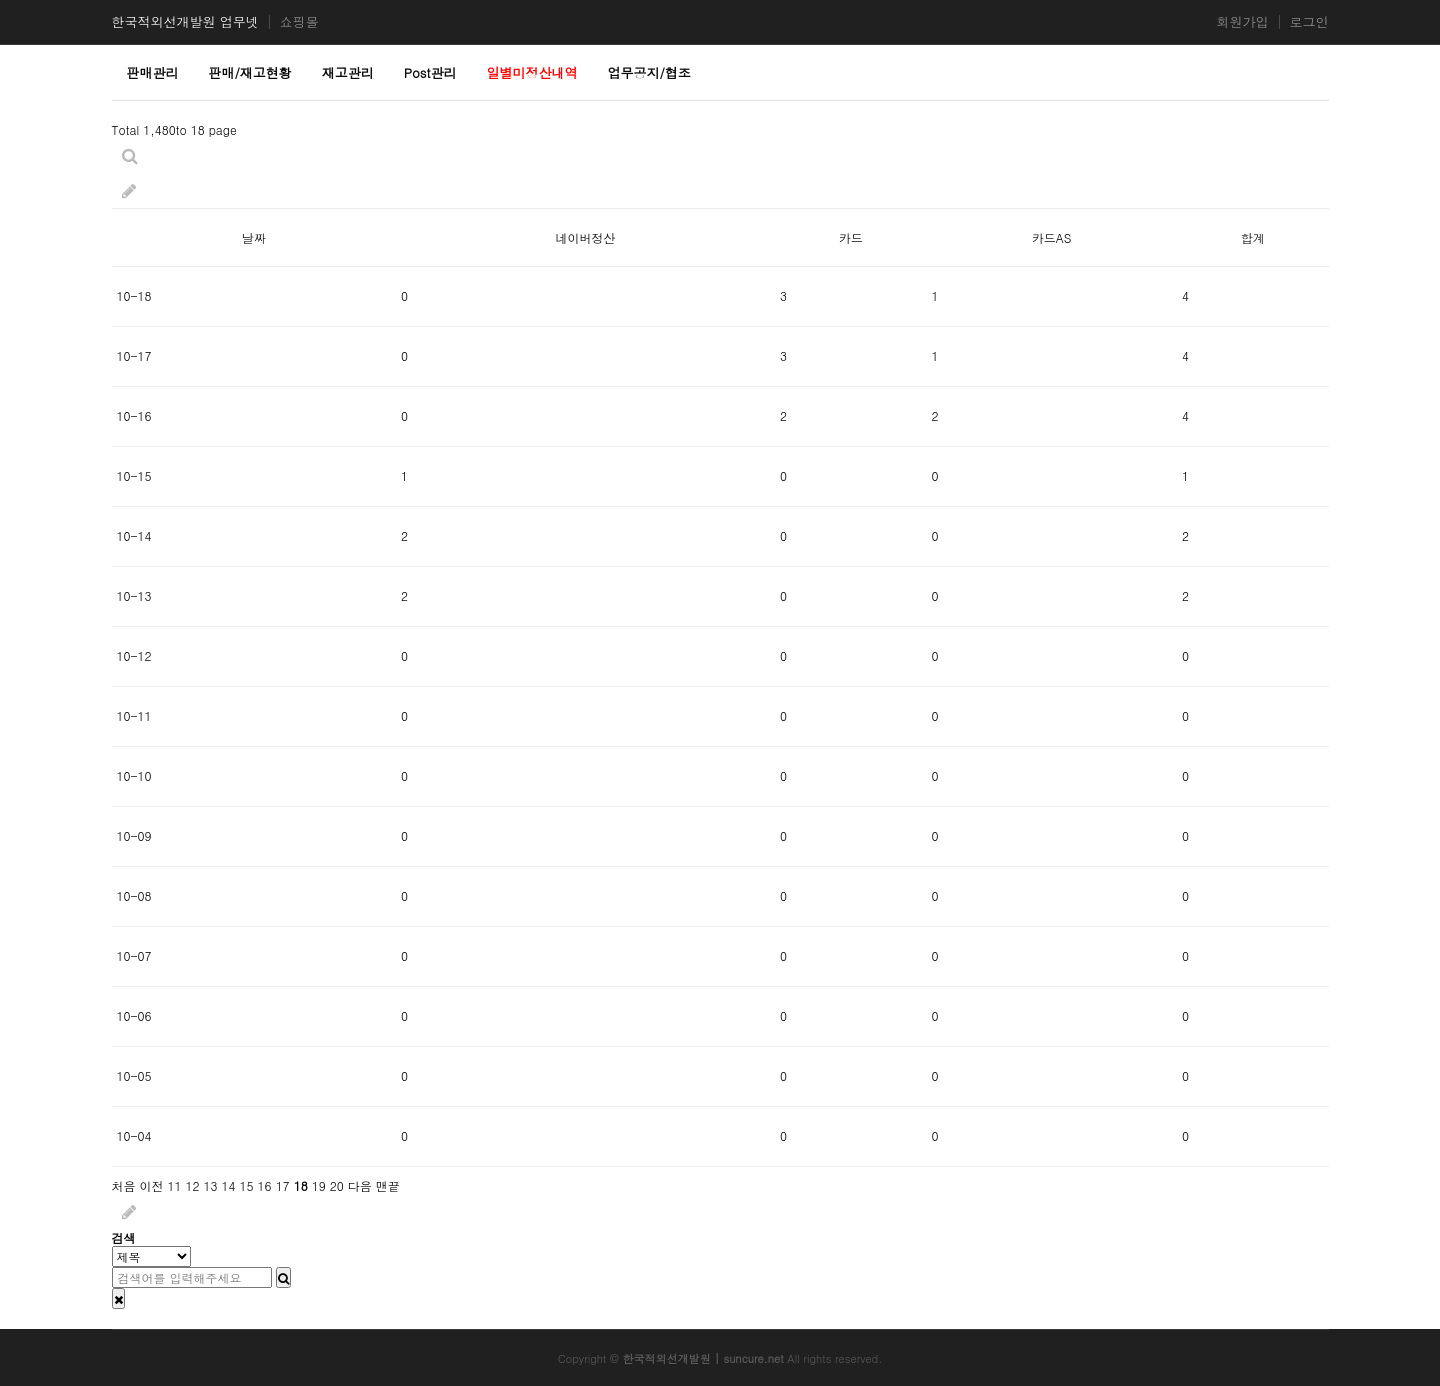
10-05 (134, 1075)
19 (319, 1185)
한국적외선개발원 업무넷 (185, 22)
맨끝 (388, 1185)
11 (175, 1185)
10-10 (134, 775)
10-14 (134, 535)
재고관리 (348, 72)
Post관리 (430, 72)
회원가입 (1243, 22)
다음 (360, 1185)
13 (211, 1185)
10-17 (134, 355)
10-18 (134, 295)
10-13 (134, 595)
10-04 (134, 1135)
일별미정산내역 (532, 72)
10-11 (134, 715)
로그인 (1309, 22)
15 (247, 1185)
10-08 (134, 895)
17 (283, 1185)
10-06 (134, 1015)
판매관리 (153, 72)
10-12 (134, 655)
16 (265, 1185)
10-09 (134, 835)
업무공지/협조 (648, 72)
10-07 (134, 955)
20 (337, 1185)
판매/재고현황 (249, 72)
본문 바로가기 (0, 0)
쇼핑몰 (299, 22)
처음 (124, 1185)
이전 (152, 1185)
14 (229, 1185)
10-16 (134, 415)
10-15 (134, 475)
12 (193, 1185)
